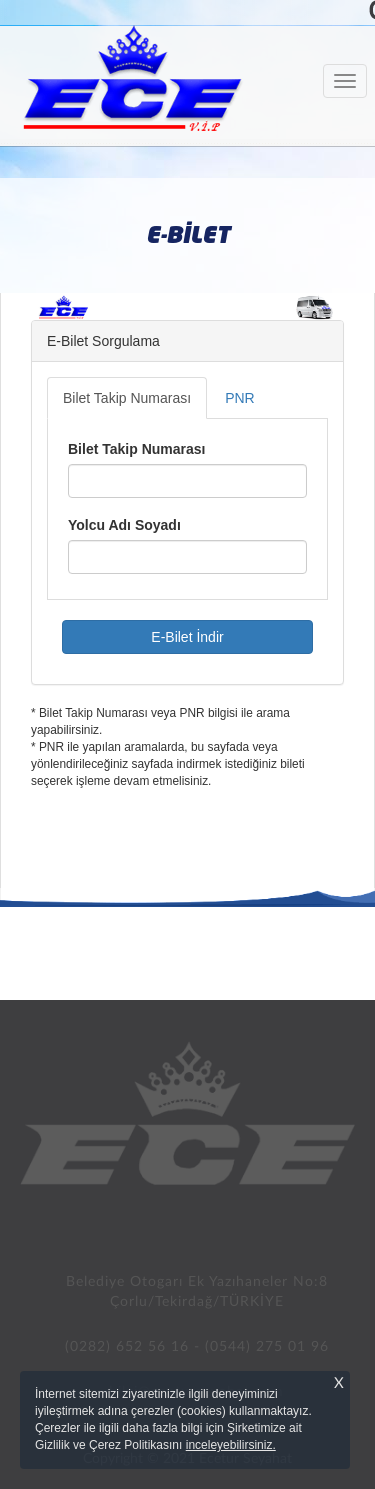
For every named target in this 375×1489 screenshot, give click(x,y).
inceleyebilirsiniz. (231, 1445)
